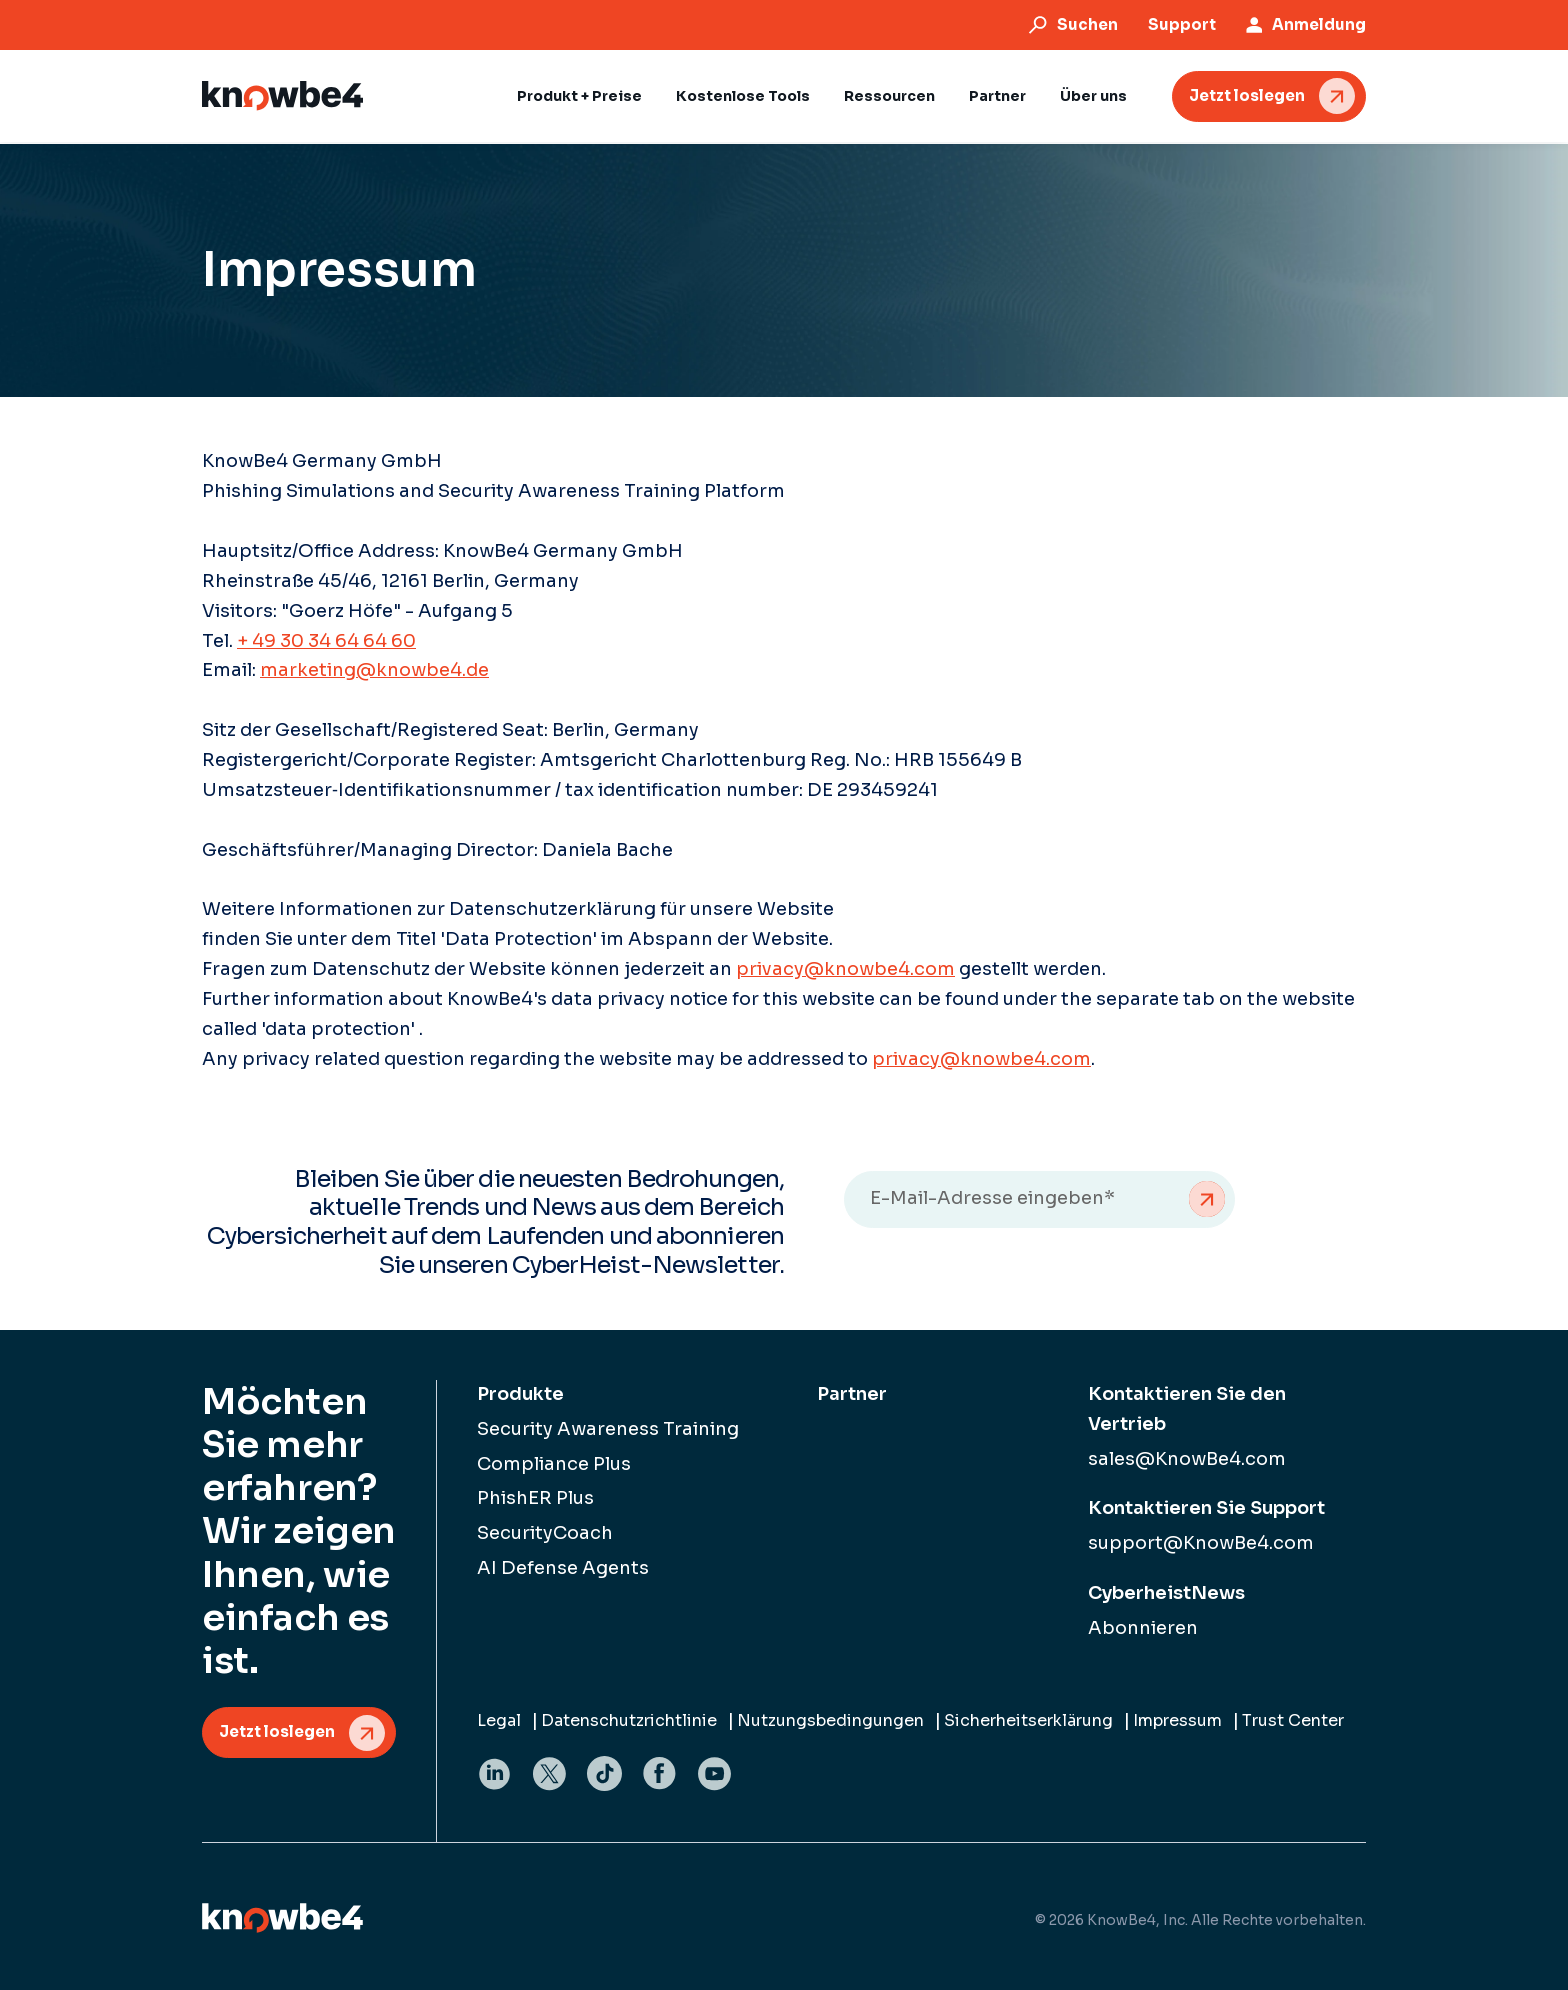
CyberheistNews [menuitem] (1166, 1593)
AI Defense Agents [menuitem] (563, 1568)
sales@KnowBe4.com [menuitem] (1187, 1459)
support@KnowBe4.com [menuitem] (1201, 1543)
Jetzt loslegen (1247, 95)
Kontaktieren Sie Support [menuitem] (1206, 1508)
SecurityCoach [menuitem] (545, 1533)
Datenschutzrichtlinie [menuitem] (629, 1720)
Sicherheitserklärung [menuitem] (1028, 1720)
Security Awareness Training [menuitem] (608, 1429)
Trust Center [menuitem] (1293, 1720)
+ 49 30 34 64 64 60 (326, 641)
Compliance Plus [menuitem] (554, 1464)
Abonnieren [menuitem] (1143, 1628)
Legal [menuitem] (499, 1720)
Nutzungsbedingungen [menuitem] (830, 1720)
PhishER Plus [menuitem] (535, 1498)
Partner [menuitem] (852, 1394)
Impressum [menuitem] (1177, 1720)
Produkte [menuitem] (520, 1394)
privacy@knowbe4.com (845, 969)
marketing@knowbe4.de (374, 670)
